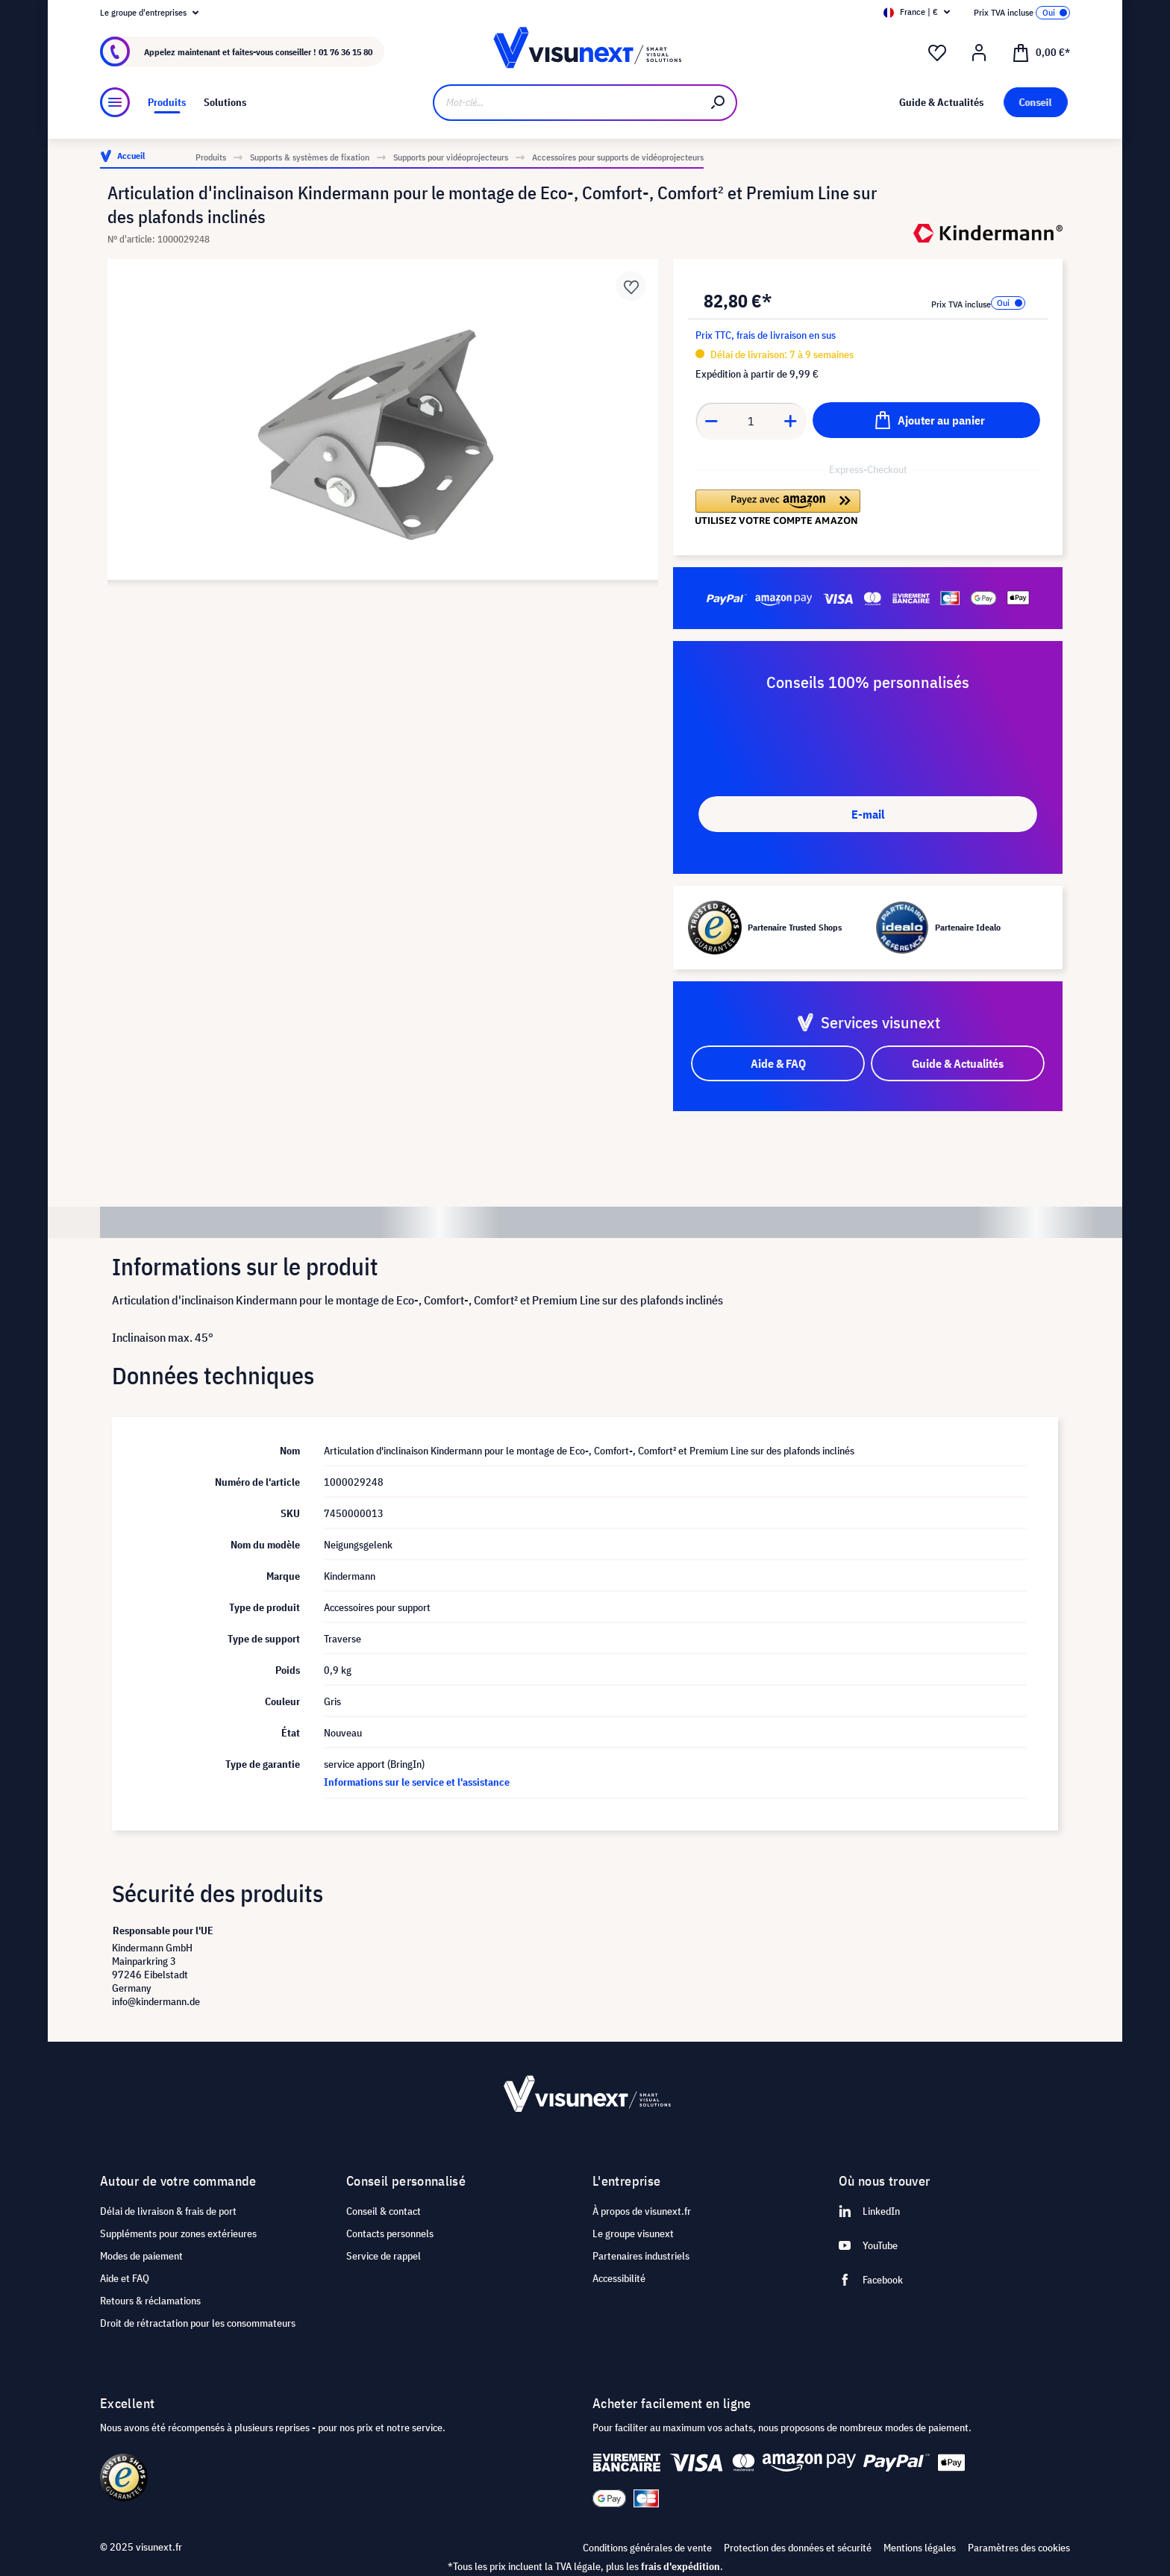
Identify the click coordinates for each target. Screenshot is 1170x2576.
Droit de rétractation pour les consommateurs (197, 2323)
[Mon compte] (979, 53)
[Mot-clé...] (567, 102)
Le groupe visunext (633, 2233)
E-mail (867, 814)
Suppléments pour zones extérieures (178, 2233)
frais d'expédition (680, 2566)
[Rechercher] (718, 102)
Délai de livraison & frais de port (168, 2211)
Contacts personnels (390, 2233)
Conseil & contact (383, 2211)
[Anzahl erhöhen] (791, 421)
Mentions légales (919, 2547)
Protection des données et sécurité (798, 2547)
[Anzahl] (751, 421)
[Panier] (1041, 51)
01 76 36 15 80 (345, 51)
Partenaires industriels (640, 2256)
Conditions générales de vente (647, 2547)
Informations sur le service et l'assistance (417, 1782)
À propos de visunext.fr (641, 2211)
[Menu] (115, 102)
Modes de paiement (141, 2256)
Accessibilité (618, 2278)
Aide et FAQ (124, 2278)
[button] (777, 507)
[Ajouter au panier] (926, 420)
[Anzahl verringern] (711, 421)
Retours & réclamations (150, 2300)
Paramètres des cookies (1019, 2547)
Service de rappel (383, 2256)
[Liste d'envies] (937, 53)
